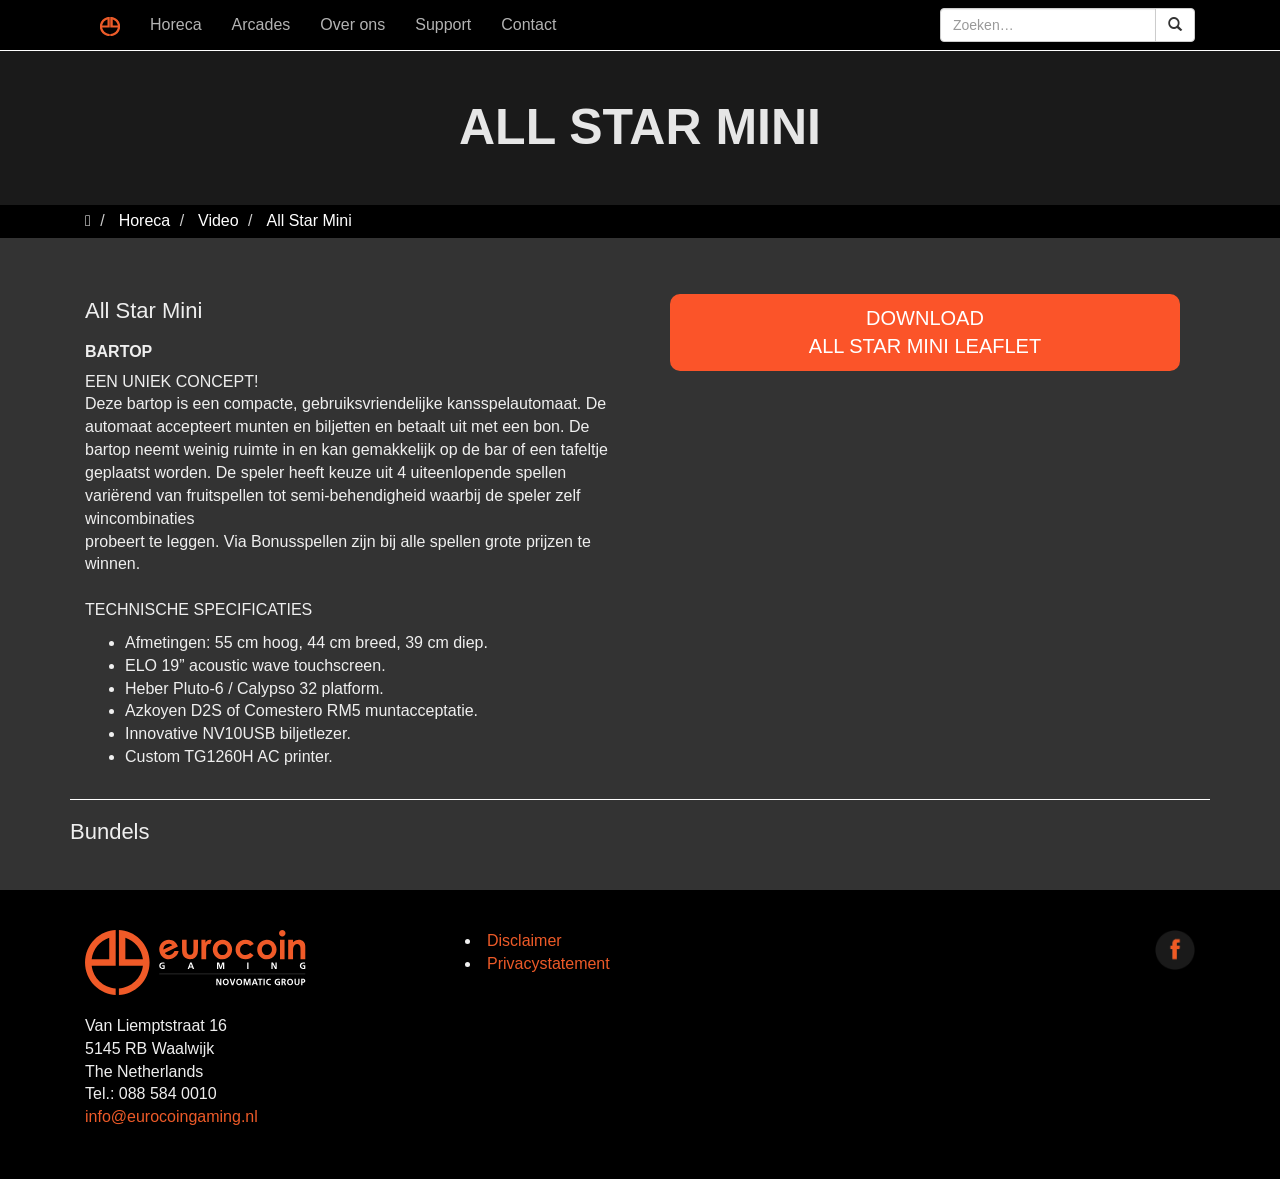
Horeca (176, 24)
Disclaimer (524, 940)
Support (443, 24)
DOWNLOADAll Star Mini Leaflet (925, 332)
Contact (528, 24)
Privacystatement (548, 963)
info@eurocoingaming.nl (171, 1116)
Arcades (261, 24)
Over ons (352, 24)
